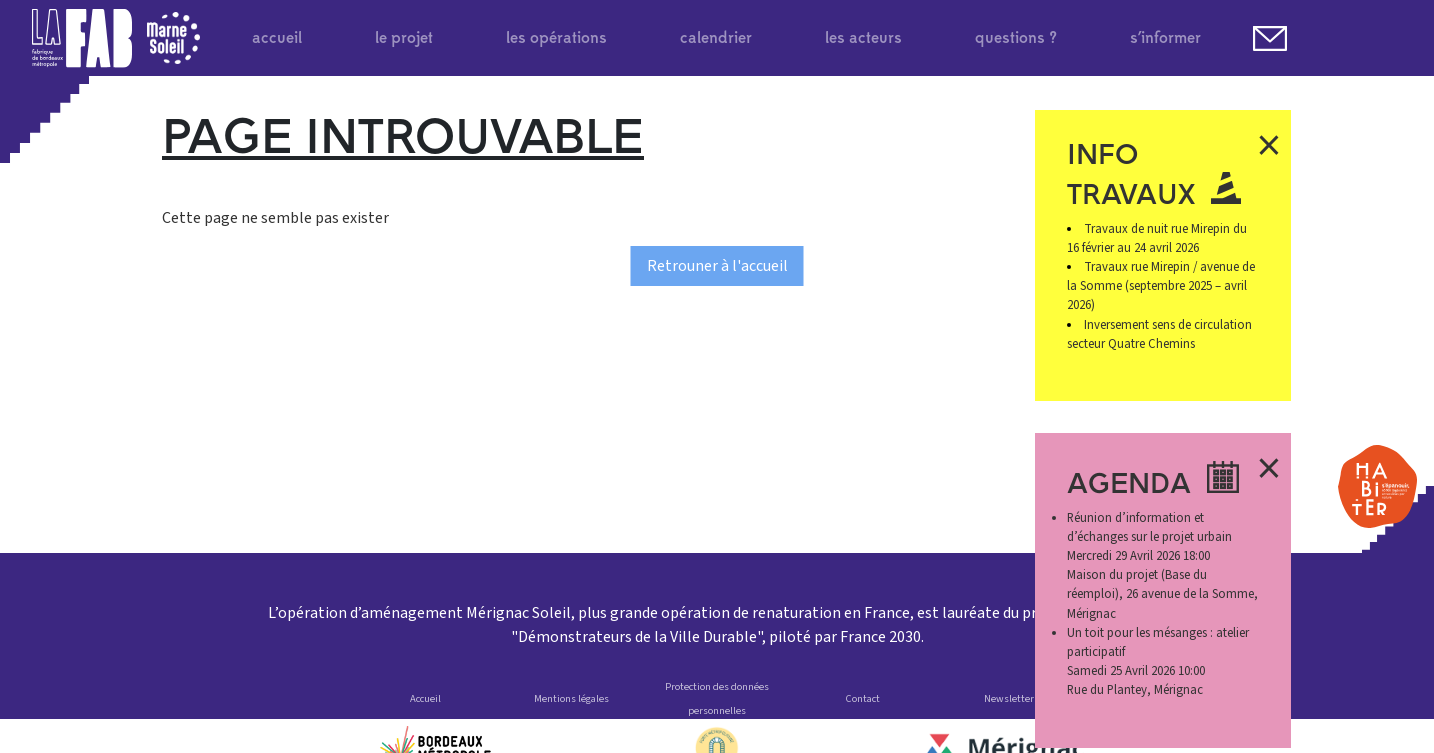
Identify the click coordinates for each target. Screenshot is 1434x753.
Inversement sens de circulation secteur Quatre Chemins (1160, 334)
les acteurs (863, 37)
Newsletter (1009, 698)
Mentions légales (571, 698)
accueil (277, 37)
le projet (404, 37)
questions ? (1016, 37)
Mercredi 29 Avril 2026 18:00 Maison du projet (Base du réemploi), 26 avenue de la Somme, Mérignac (1162, 566)
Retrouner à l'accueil (717, 266)
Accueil (425, 698)
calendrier (716, 37)
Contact (863, 698)
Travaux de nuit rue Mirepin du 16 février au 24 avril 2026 (1157, 238)
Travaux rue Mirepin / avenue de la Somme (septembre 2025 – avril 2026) (1161, 286)
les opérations (556, 37)
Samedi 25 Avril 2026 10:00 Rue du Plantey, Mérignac (1158, 662)
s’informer (1165, 37)
